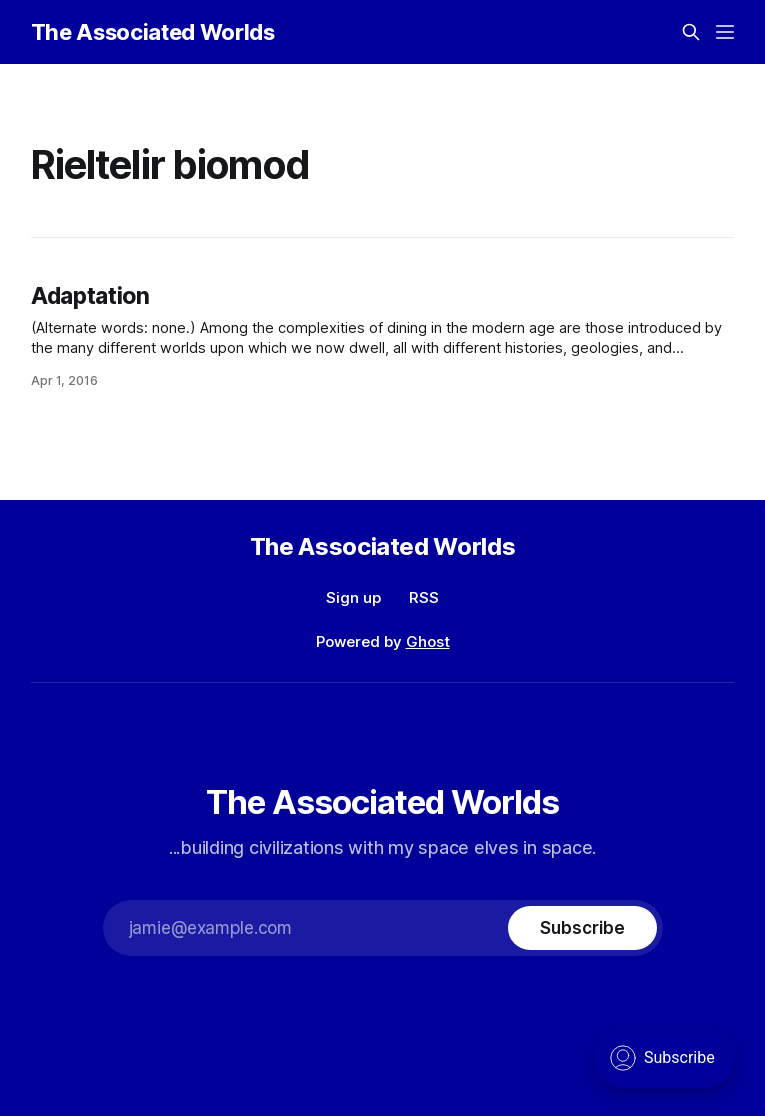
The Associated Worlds (153, 32)
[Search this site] (691, 32)
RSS (424, 597)
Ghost (428, 641)
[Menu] (725, 32)
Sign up (353, 597)
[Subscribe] (582, 928)
